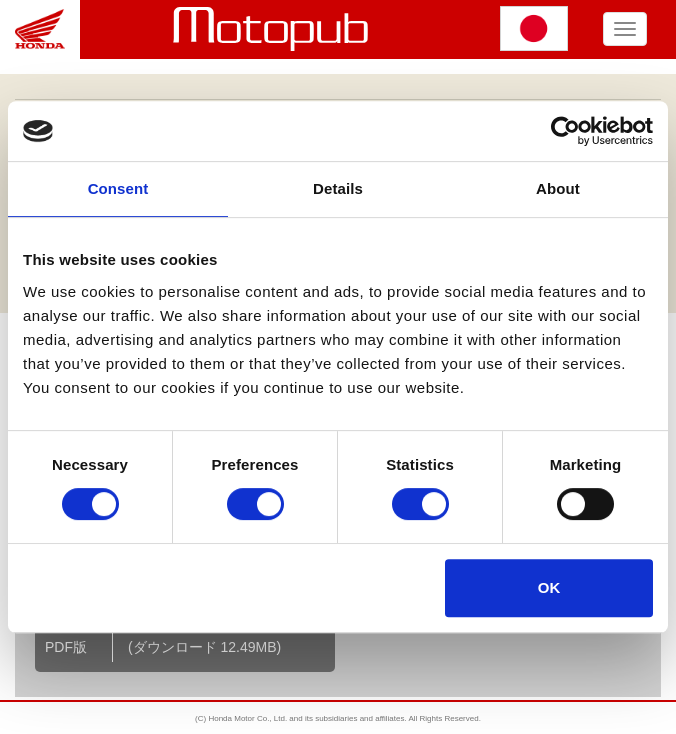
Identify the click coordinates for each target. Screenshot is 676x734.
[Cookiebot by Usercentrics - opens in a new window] (565, 131)
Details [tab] (338, 188)
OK (549, 587)
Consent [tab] (118, 188)
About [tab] (558, 188)
